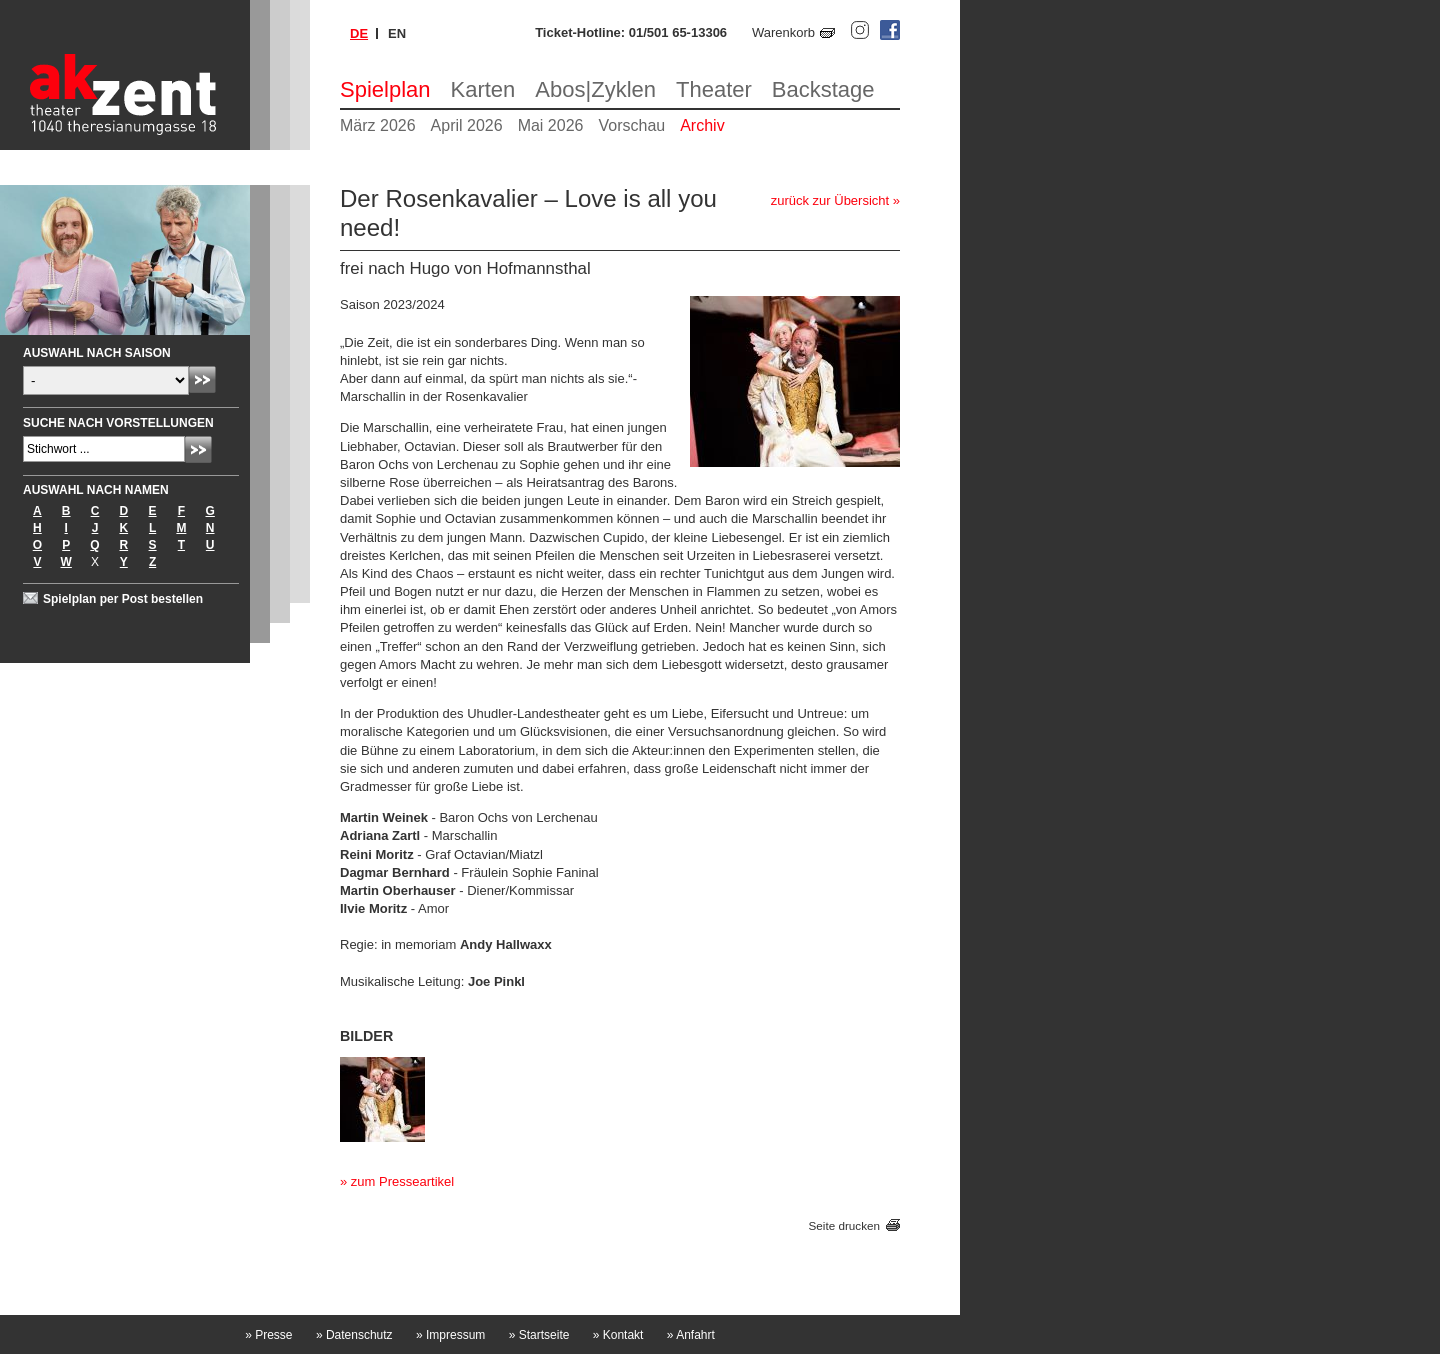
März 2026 (378, 125)
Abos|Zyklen (595, 89)
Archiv (702, 125)
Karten (483, 89)
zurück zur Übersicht (830, 200)
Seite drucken (844, 1225)
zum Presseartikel (402, 1181)
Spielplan (385, 89)
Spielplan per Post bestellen (123, 599)
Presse (268, 1335)
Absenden (202, 379)
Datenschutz (354, 1335)
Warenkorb (783, 32)
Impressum (450, 1335)
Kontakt (618, 1335)
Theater (714, 89)
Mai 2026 (551, 125)
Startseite (539, 1335)
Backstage (823, 89)
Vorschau (631, 125)
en (397, 33)
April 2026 (467, 125)
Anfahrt (691, 1335)
